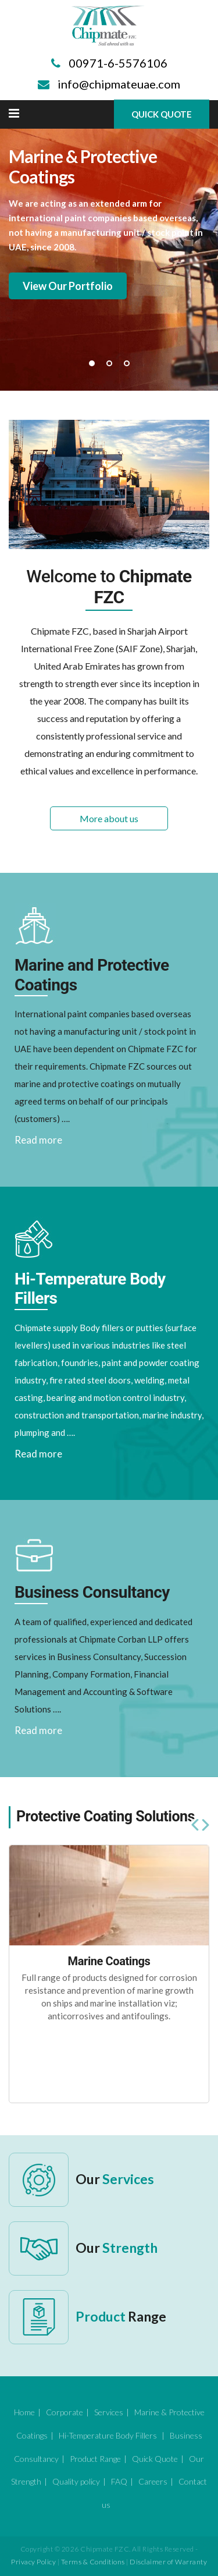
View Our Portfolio (68, 285)
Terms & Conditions (93, 2561)
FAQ (119, 2481)
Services (108, 2412)
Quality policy (76, 2481)
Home (24, 2412)
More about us (109, 818)
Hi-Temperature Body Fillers (109, 2435)
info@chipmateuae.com (119, 84)
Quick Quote (161, 114)
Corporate (64, 2412)
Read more (38, 1140)
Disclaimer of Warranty (168, 2561)
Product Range (95, 2459)
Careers (152, 2481)
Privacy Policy (33, 2561)
